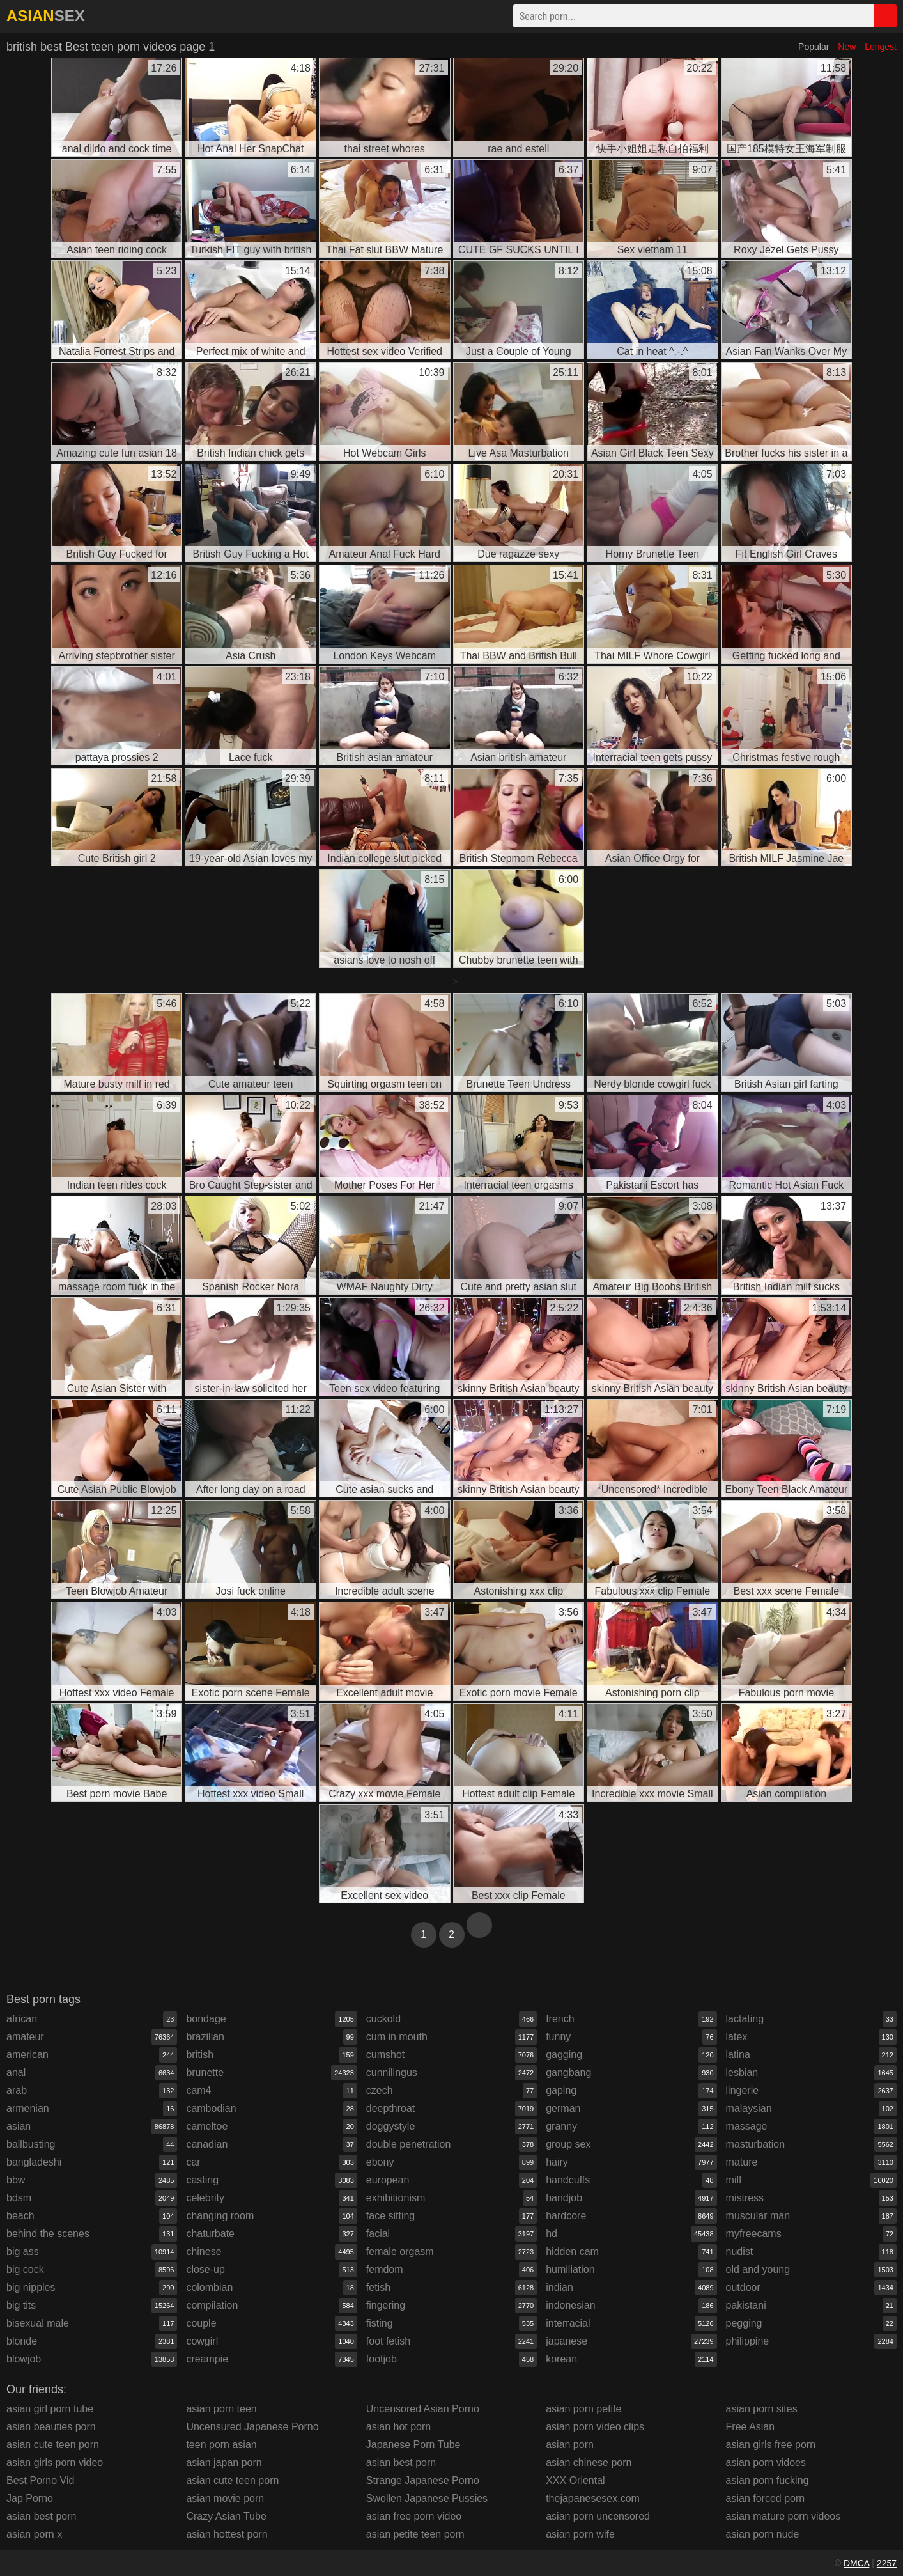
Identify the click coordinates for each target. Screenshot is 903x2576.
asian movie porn (225, 2498)
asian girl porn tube (49, 2408)
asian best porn (41, 2516)
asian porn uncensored (598, 2516)
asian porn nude (762, 2534)
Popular (813, 47)
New (847, 47)
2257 (887, 2563)
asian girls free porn (771, 2444)
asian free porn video (413, 2516)
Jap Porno (29, 2498)
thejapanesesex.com (593, 2498)
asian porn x (34, 2534)
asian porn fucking (767, 2480)
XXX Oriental (575, 2480)
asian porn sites (762, 2408)
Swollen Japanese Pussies (427, 2498)
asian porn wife (580, 2534)
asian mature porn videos (783, 2516)
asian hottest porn (226, 2534)
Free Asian (750, 2426)
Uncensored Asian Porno (422, 2408)
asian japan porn (223, 2462)
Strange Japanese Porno (422, 2480)
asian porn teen (221, 2408)
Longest (881, 47)
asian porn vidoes (766, 2462)
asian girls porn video (54, 2462)
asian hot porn (398, 2426)
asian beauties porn (51, 2426)
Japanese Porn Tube (413, 2444)
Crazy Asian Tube (226, 2516)
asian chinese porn (588, 2462)
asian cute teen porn (52, 2444)
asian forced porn (765, 2498)
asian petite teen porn (415, 2534)
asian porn (570, 2444)
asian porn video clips (595, 2426)
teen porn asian (221, 2444)
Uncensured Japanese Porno (252, 2426)
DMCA (856, 2563)
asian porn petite (583, 2408)
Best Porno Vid (40, 2480)
